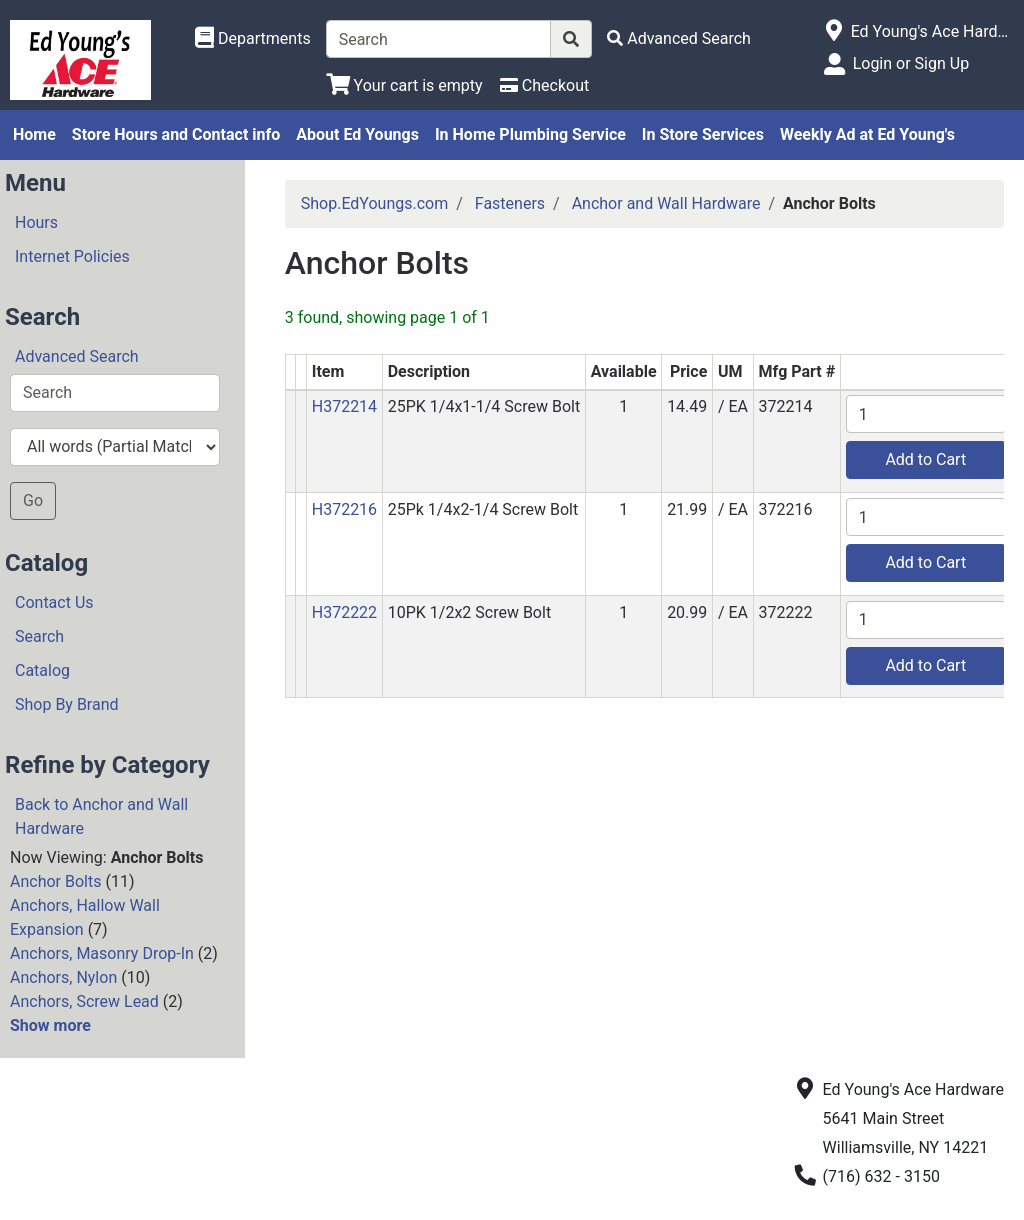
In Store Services (703, 134)
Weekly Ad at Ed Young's (867, 134)
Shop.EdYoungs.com (374, 203)
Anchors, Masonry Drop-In (102, 953)
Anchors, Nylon (63, 977)
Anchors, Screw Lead (84, 1001)
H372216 (344, 509)
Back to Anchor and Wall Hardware (101, 816)
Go (33, 500)
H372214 (344, 406)
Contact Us (54, 602)
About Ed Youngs (357, 134)
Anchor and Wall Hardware (666, 203)
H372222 (344, 612)
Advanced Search (77, 356)
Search (39, 636)
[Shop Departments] (253, 39)
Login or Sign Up (911, 63)
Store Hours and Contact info (176, 134)
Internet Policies (72, 256)
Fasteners (510, 203)
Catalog (42, 670)
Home (34, 134)
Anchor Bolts (55, 881)
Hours (36, 222)
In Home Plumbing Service (530, 134)
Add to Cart (925, 459)
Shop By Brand (67, 704)
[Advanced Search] (679, 38)
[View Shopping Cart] (404, 85)
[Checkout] (544, 85)
